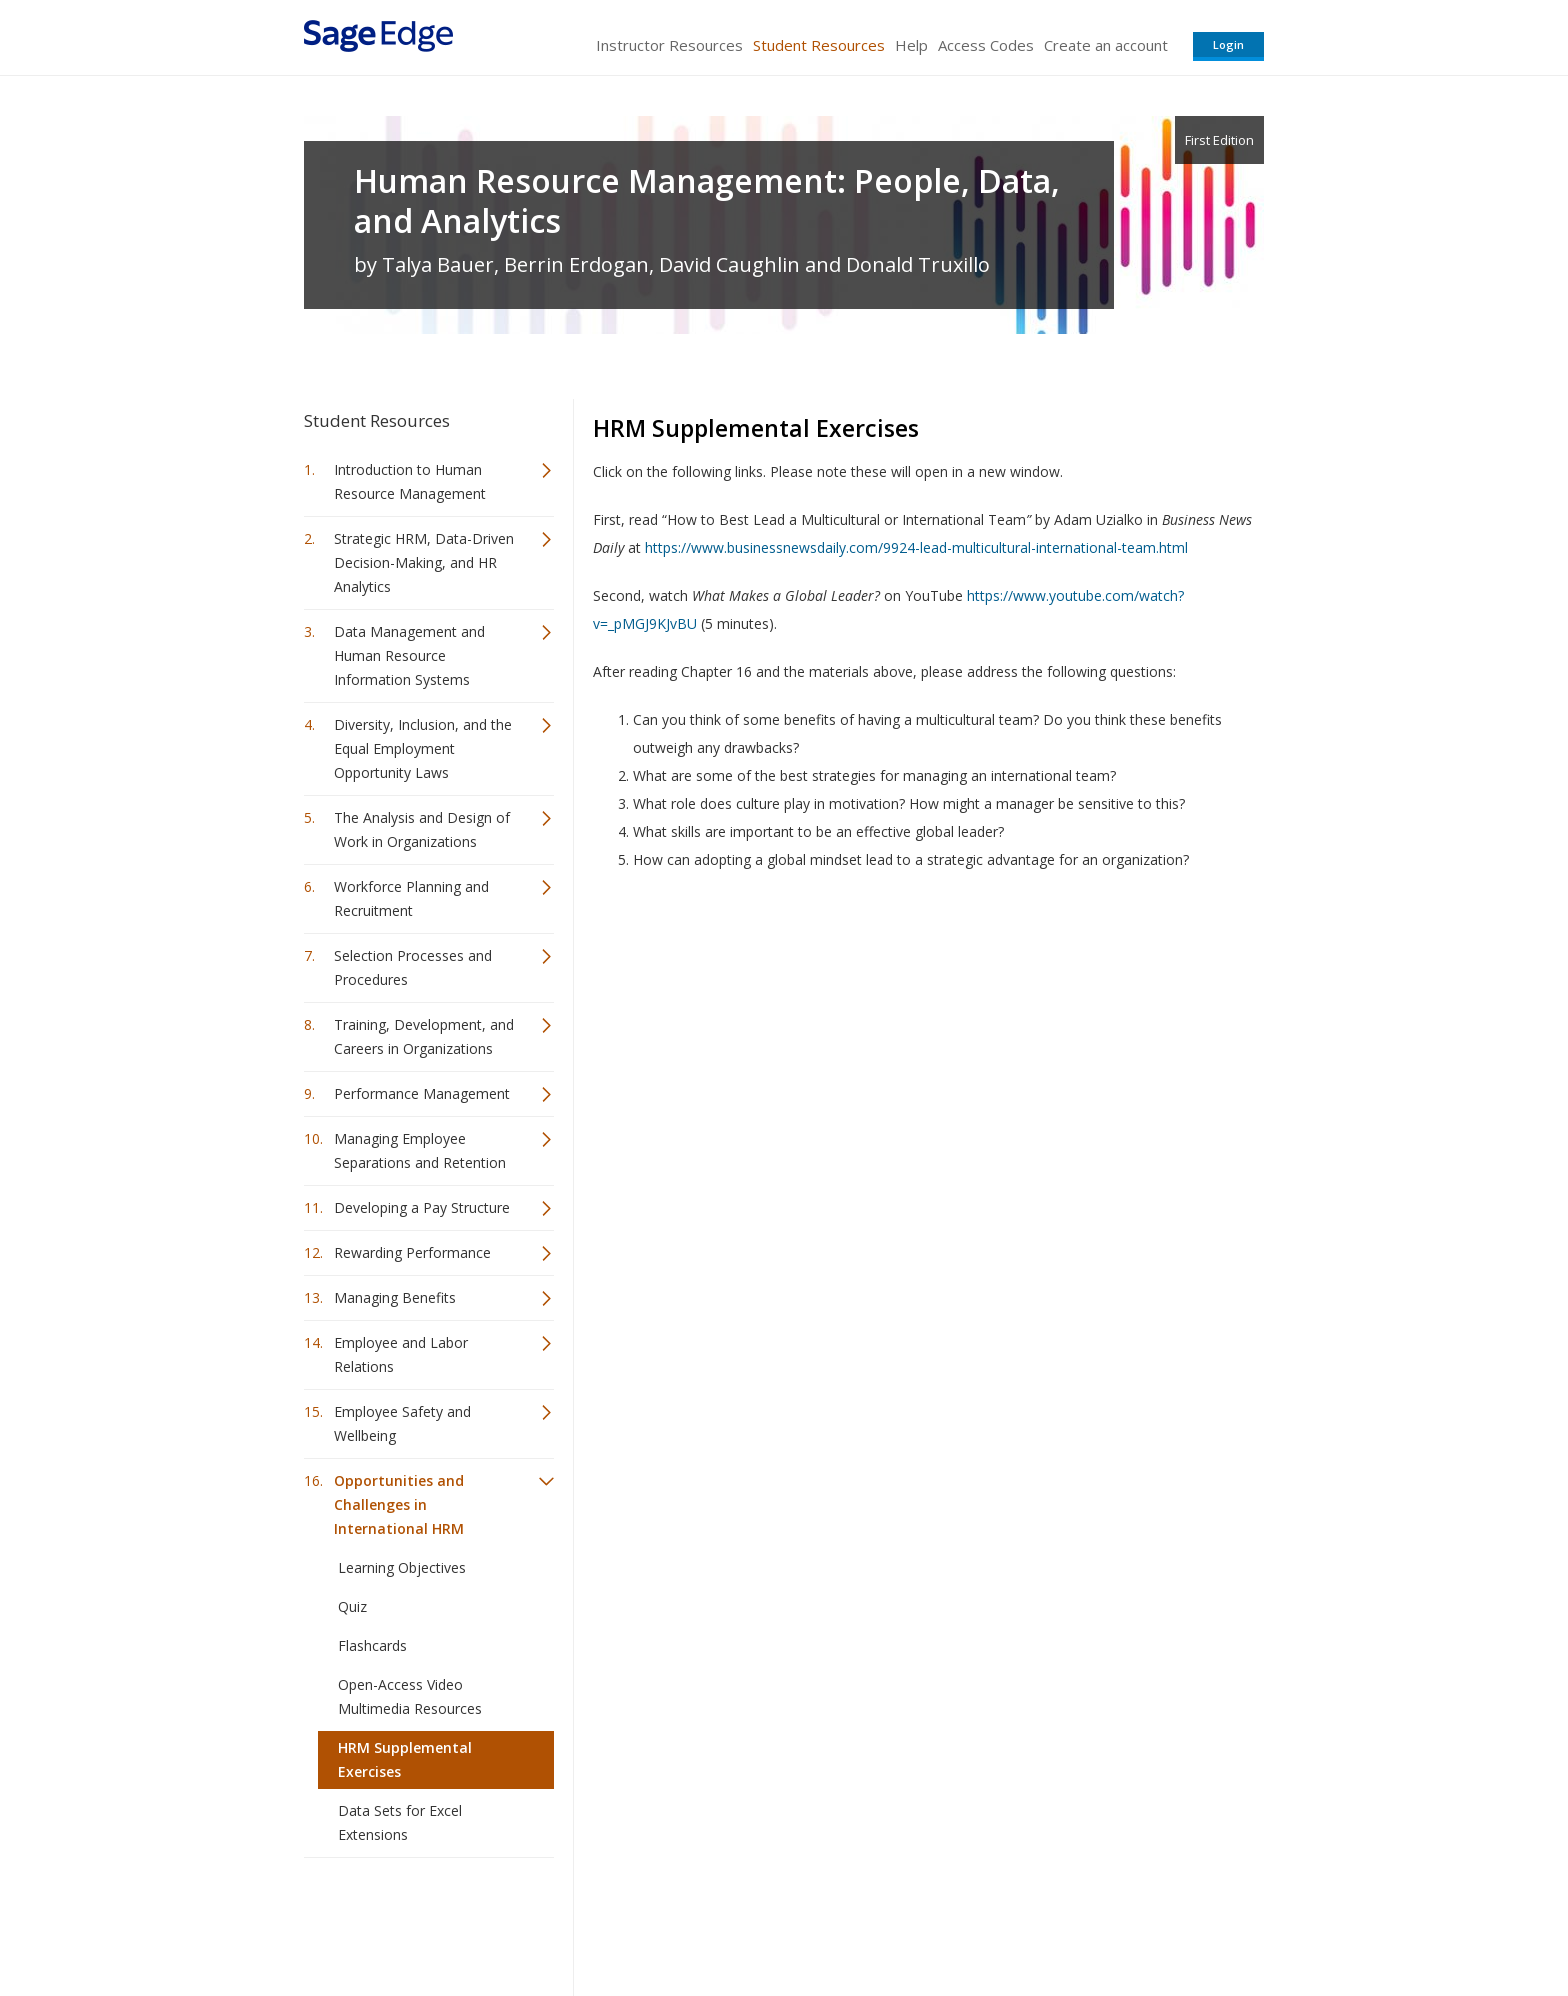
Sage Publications (418, 1921)
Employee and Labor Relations (401, 1354)
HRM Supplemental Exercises (405, 1759)
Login (1228, 44)
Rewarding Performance (412, 1252)
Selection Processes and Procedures (413, 967)
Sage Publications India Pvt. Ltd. (594, 1921)
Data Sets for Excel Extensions (400, 1822)
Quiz (352, 1606)
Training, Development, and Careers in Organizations (424, 1036)
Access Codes (986, 45)
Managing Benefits (395, 1297)
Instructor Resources (669, 45)
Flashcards (372, 1645)
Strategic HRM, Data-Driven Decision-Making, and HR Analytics (424, 562)
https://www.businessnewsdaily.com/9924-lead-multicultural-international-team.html (916, 547)
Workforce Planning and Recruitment (411, 898)
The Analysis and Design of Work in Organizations (422, 829)
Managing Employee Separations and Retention (420, 1150)
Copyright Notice (1020, 1921)
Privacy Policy (1132, 1921)
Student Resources (819, 45)
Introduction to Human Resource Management (410, 481)
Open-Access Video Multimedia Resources (410, 1696)
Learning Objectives (402, 1567)
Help (911, 45)
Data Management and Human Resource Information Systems (409, 655)
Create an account (1106, 45)
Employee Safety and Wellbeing (402, 1423)
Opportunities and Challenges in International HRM (399, 1504)
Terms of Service (898, 1921)
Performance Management (422, 1093)
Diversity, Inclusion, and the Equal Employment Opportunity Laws (423, 748)
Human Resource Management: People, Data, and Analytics (707, 201)
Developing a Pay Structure (422, 1207)
